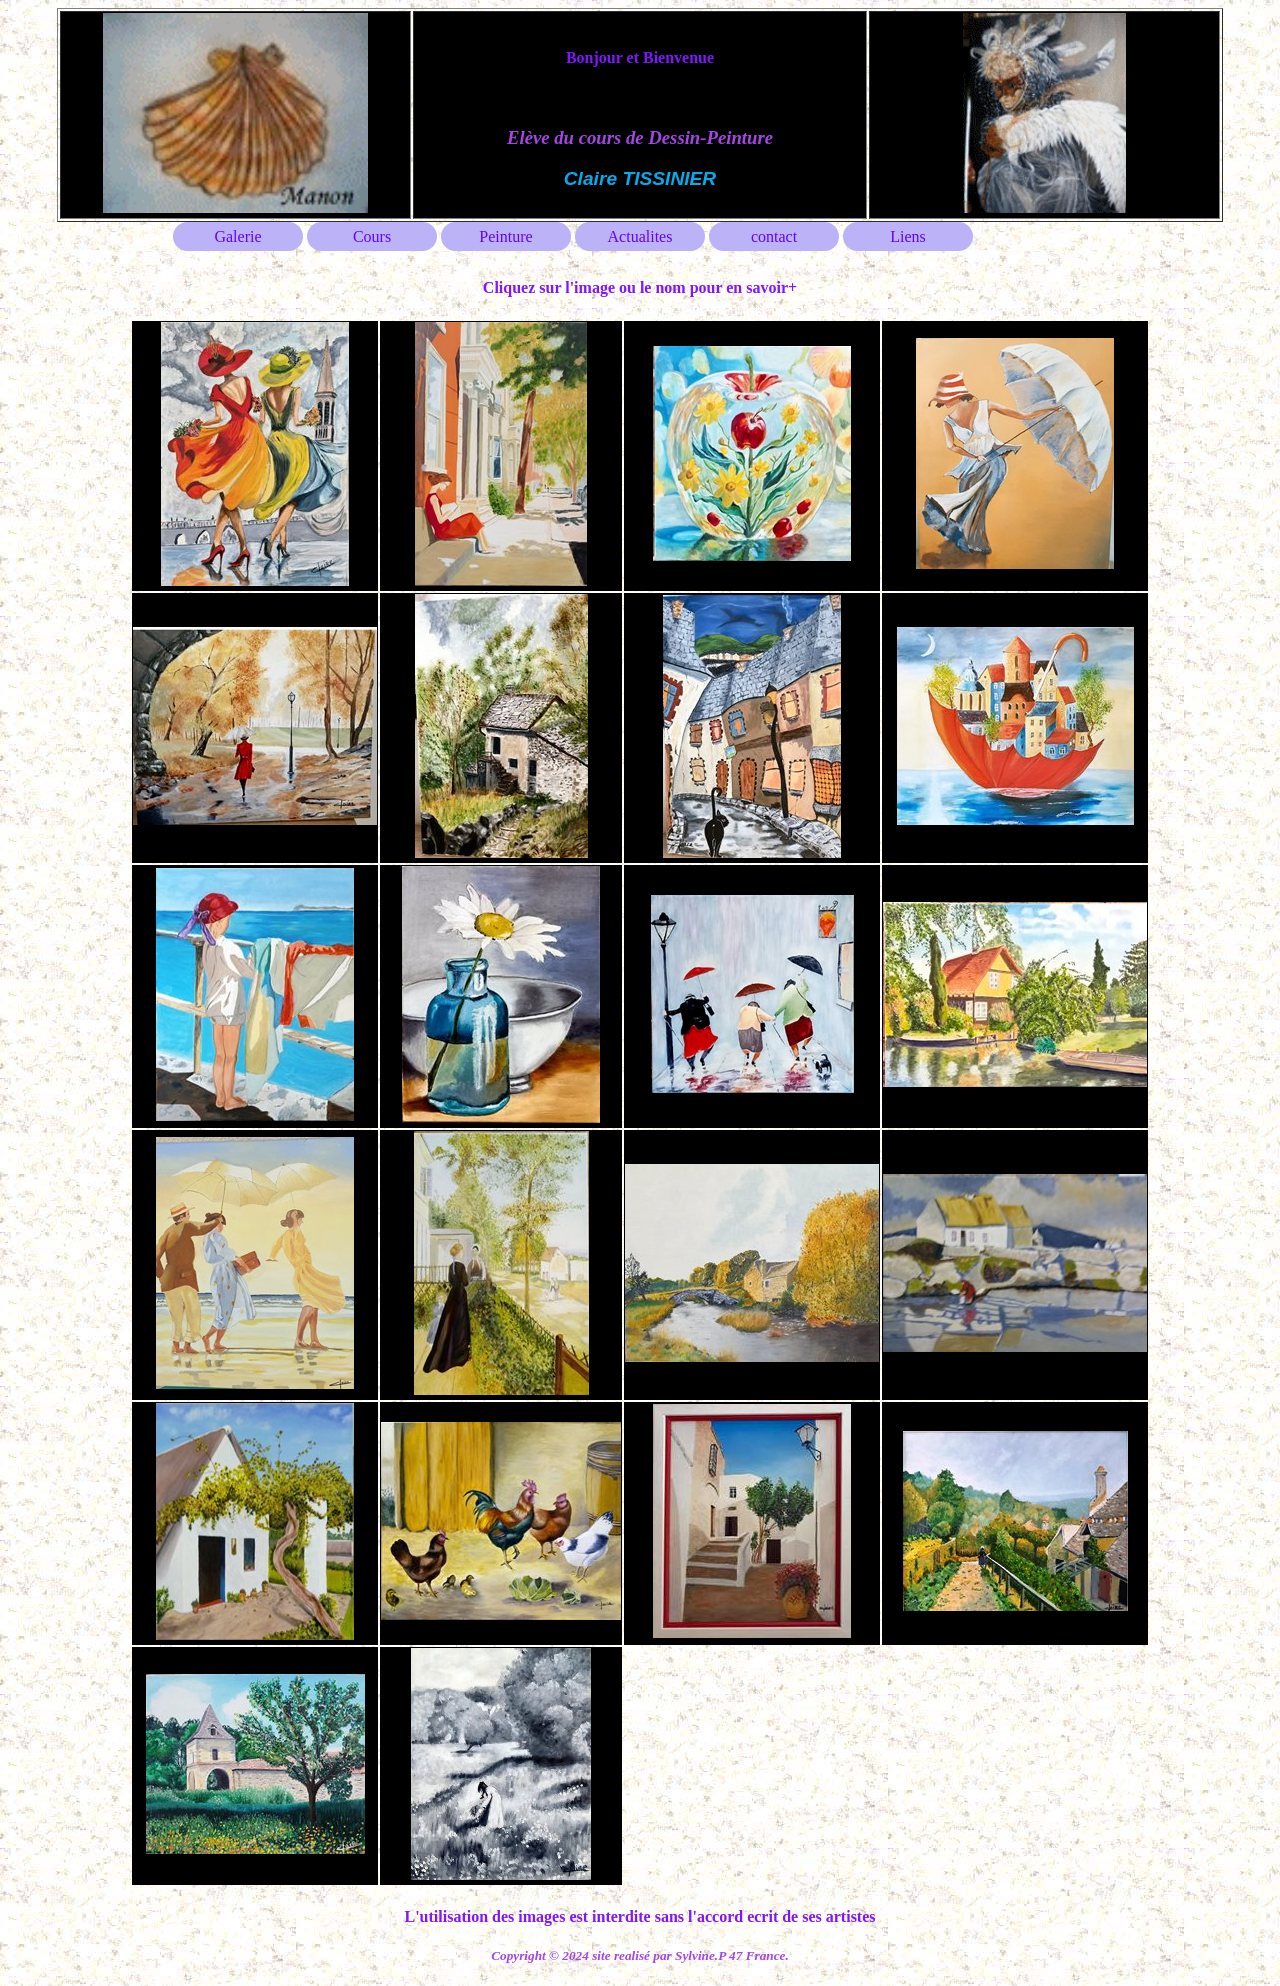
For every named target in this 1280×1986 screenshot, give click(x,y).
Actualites (640, 236)
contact (774, 236)
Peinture (505, 236)
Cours (372, 236)
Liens (908, 236)
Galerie (237, 236)
